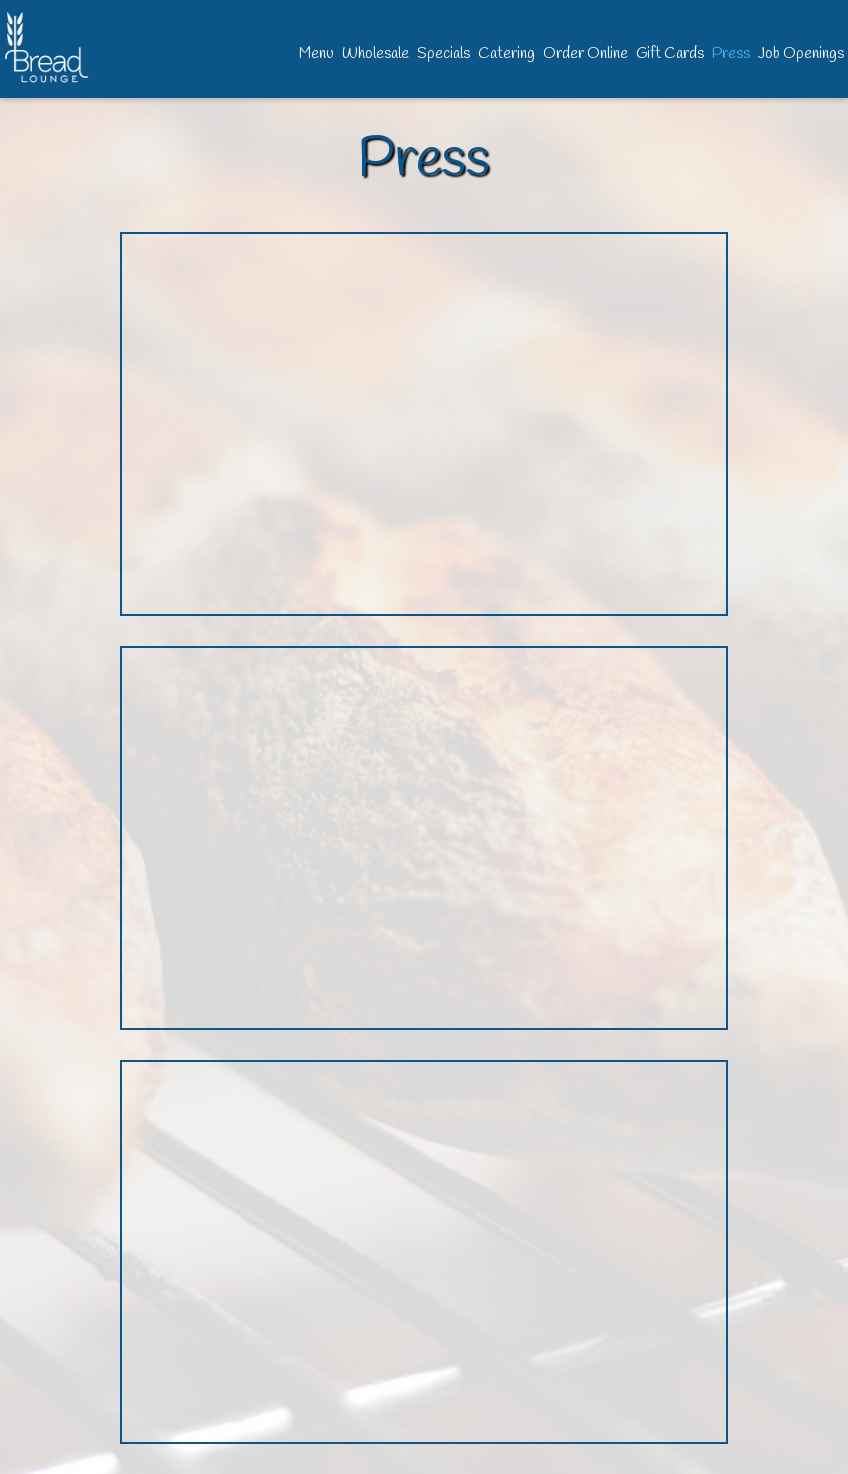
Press (731, 54)
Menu (316, 54)
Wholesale (375, 54)
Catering (506, 54)
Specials (443, 54)
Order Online (585, 54)
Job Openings (801, 54)
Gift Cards (670, 54)
